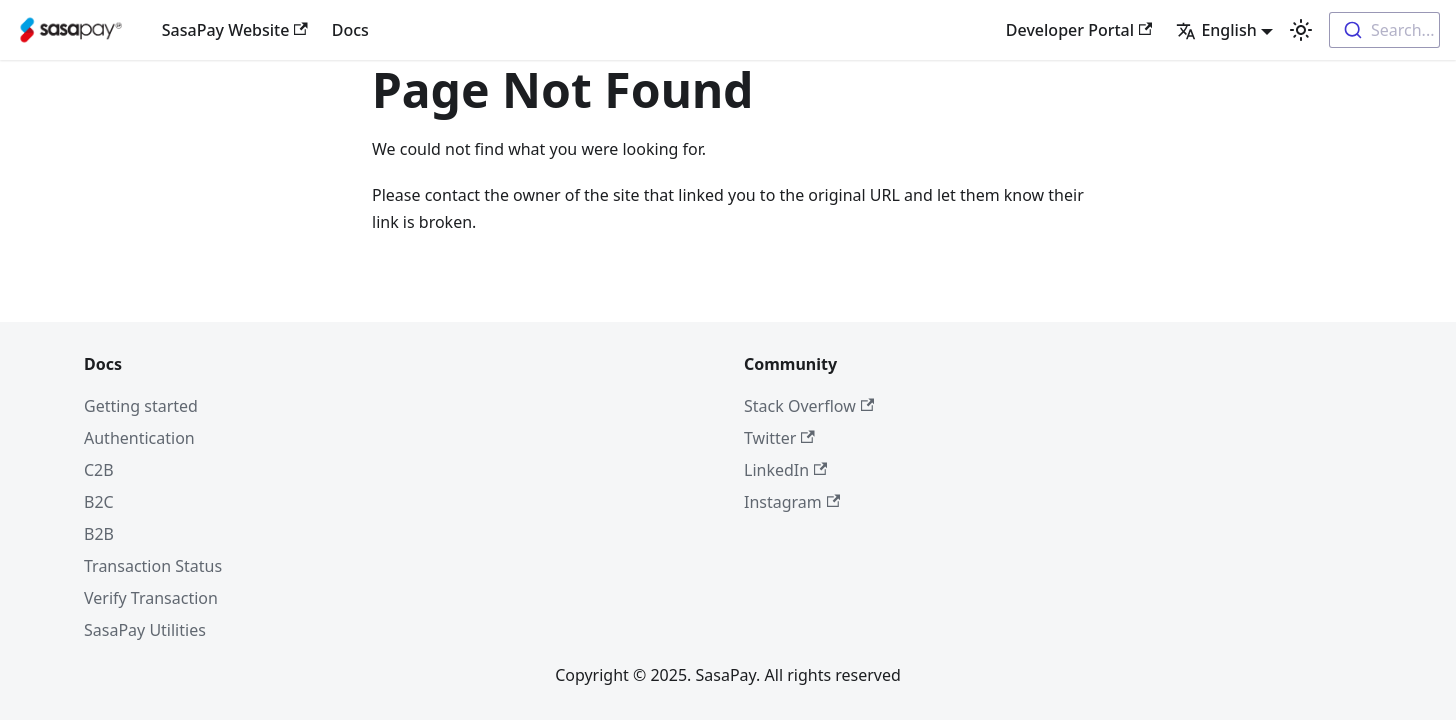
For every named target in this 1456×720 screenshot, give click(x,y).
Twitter (779, 438)
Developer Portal (1079, 30)
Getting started (141, 406)
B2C (99, 502)
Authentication (139, 438)
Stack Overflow (809, 406)
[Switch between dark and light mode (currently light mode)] (1301, 30)
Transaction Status (153, 566)
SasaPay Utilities (145, 630)
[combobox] (1384, 30)
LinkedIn (785, 470)
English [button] (1216, 30)
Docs (350, 30)
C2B (99, 470)
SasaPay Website (235, 30)
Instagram (792, 502)
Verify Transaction (151, 598)
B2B (99, 534)
